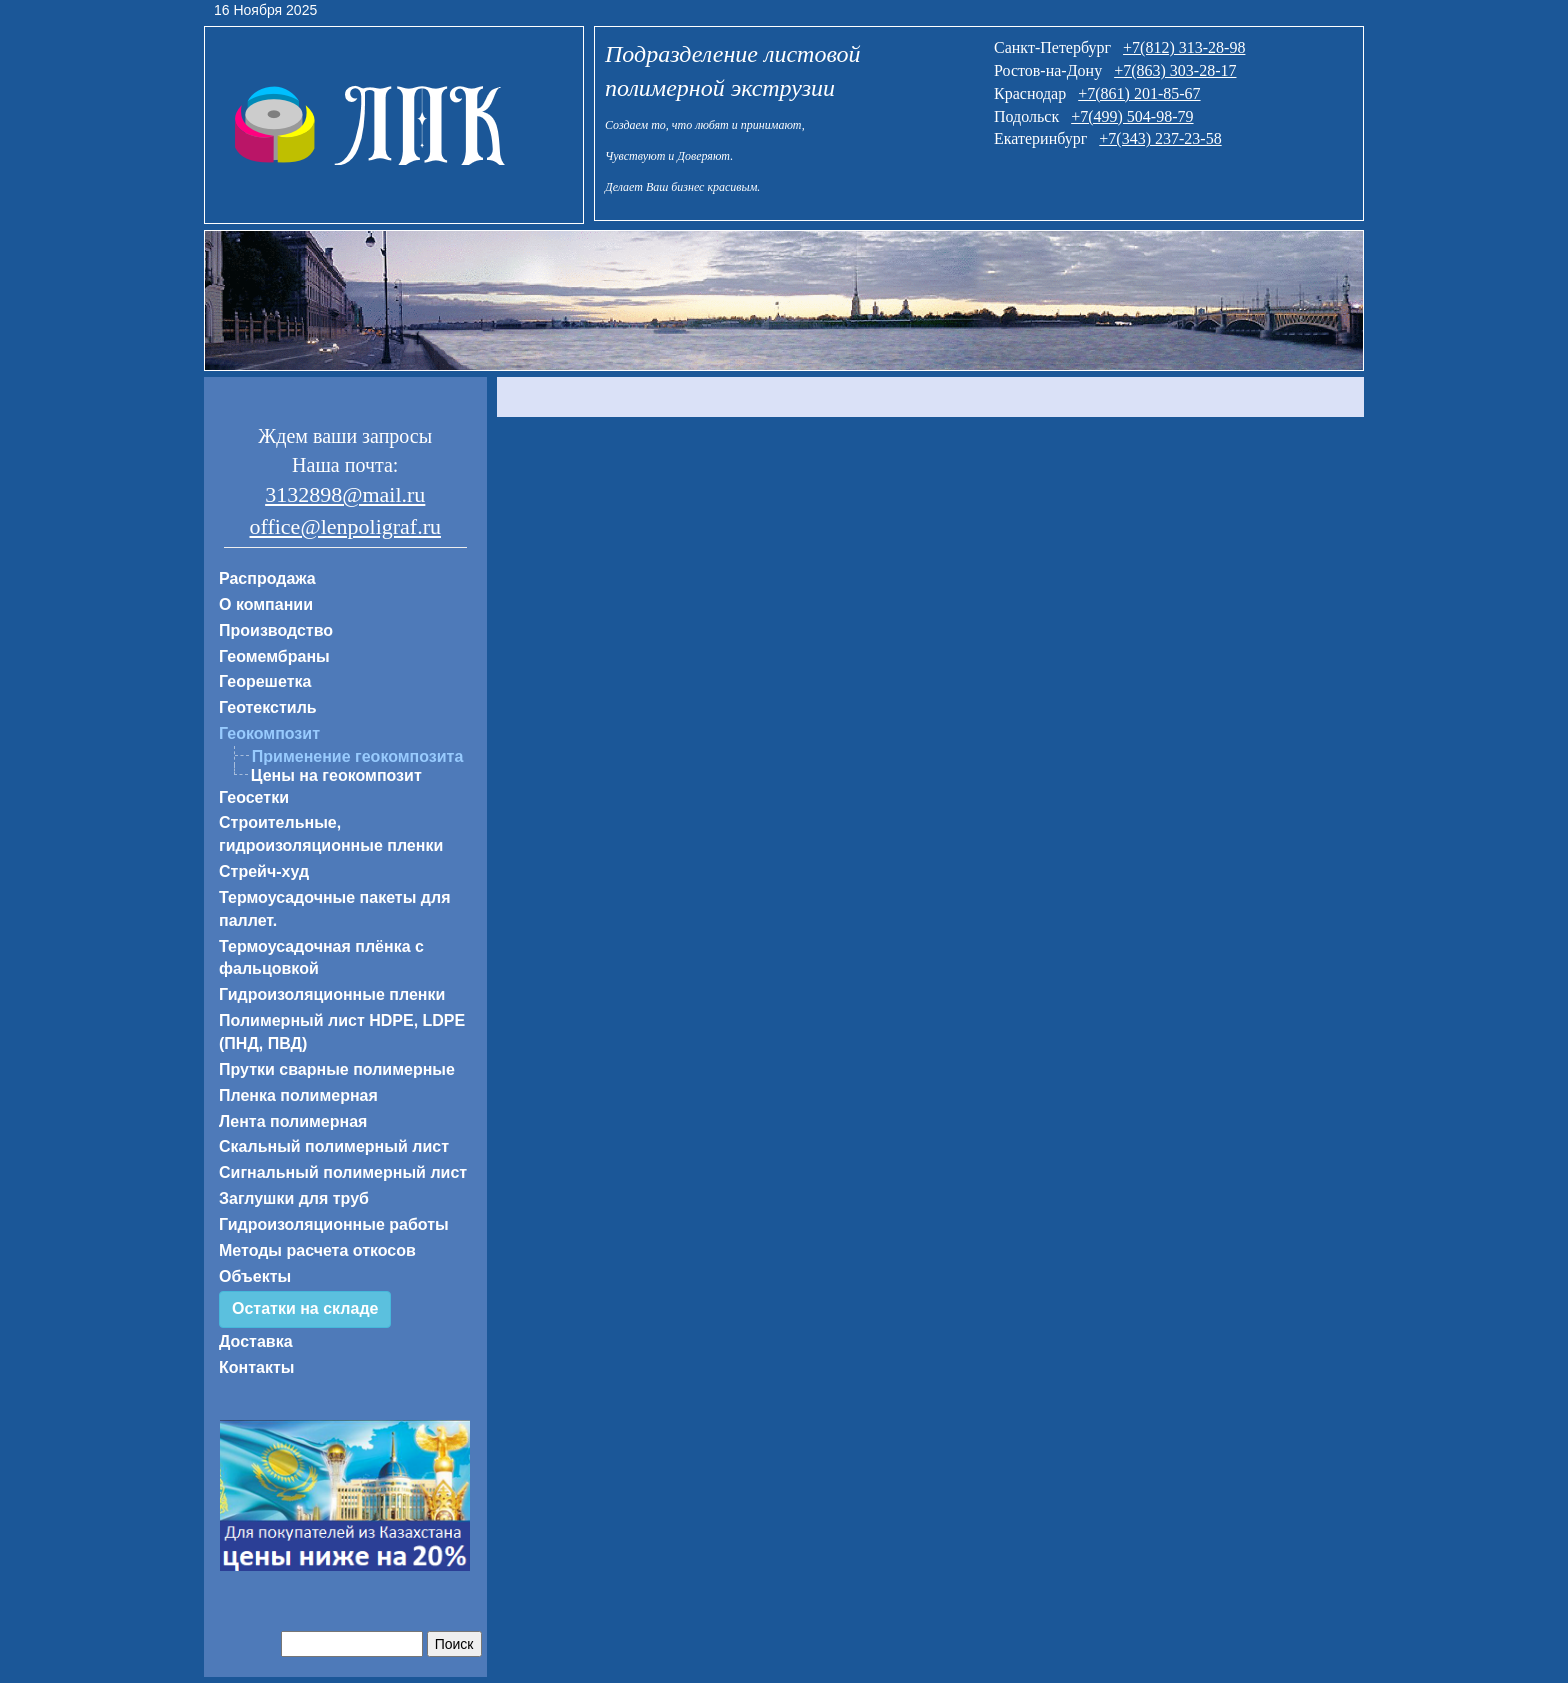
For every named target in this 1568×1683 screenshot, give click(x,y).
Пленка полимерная (298, 1095)
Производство (276, 630)
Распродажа (267, 578)
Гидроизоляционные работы (334, 1224)
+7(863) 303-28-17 (1175, 70)
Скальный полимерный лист (334, 1146)
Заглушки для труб (294, 1198)
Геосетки (254, 797)
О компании (266, 604)
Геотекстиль (268, 707)
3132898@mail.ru (345, 494)
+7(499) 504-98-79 (1132, 116)
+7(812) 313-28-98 (1184, 47)
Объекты (255, 1276)
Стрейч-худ (264, 871)
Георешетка (265, 681)
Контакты (256, 1367)
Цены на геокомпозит (336, 775)
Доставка (256, 1341)
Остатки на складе (305, 1308)
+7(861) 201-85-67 (1139, 93)
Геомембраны (274, 656)
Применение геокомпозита (358, 756)
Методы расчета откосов (317, 1250)
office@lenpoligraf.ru (345, 526)
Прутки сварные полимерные (337, 1069)
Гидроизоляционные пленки (332, 994)
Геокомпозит (269, 733)
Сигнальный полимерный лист (343, 1172)
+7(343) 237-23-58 (1160, 138)
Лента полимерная (293, 1121)
